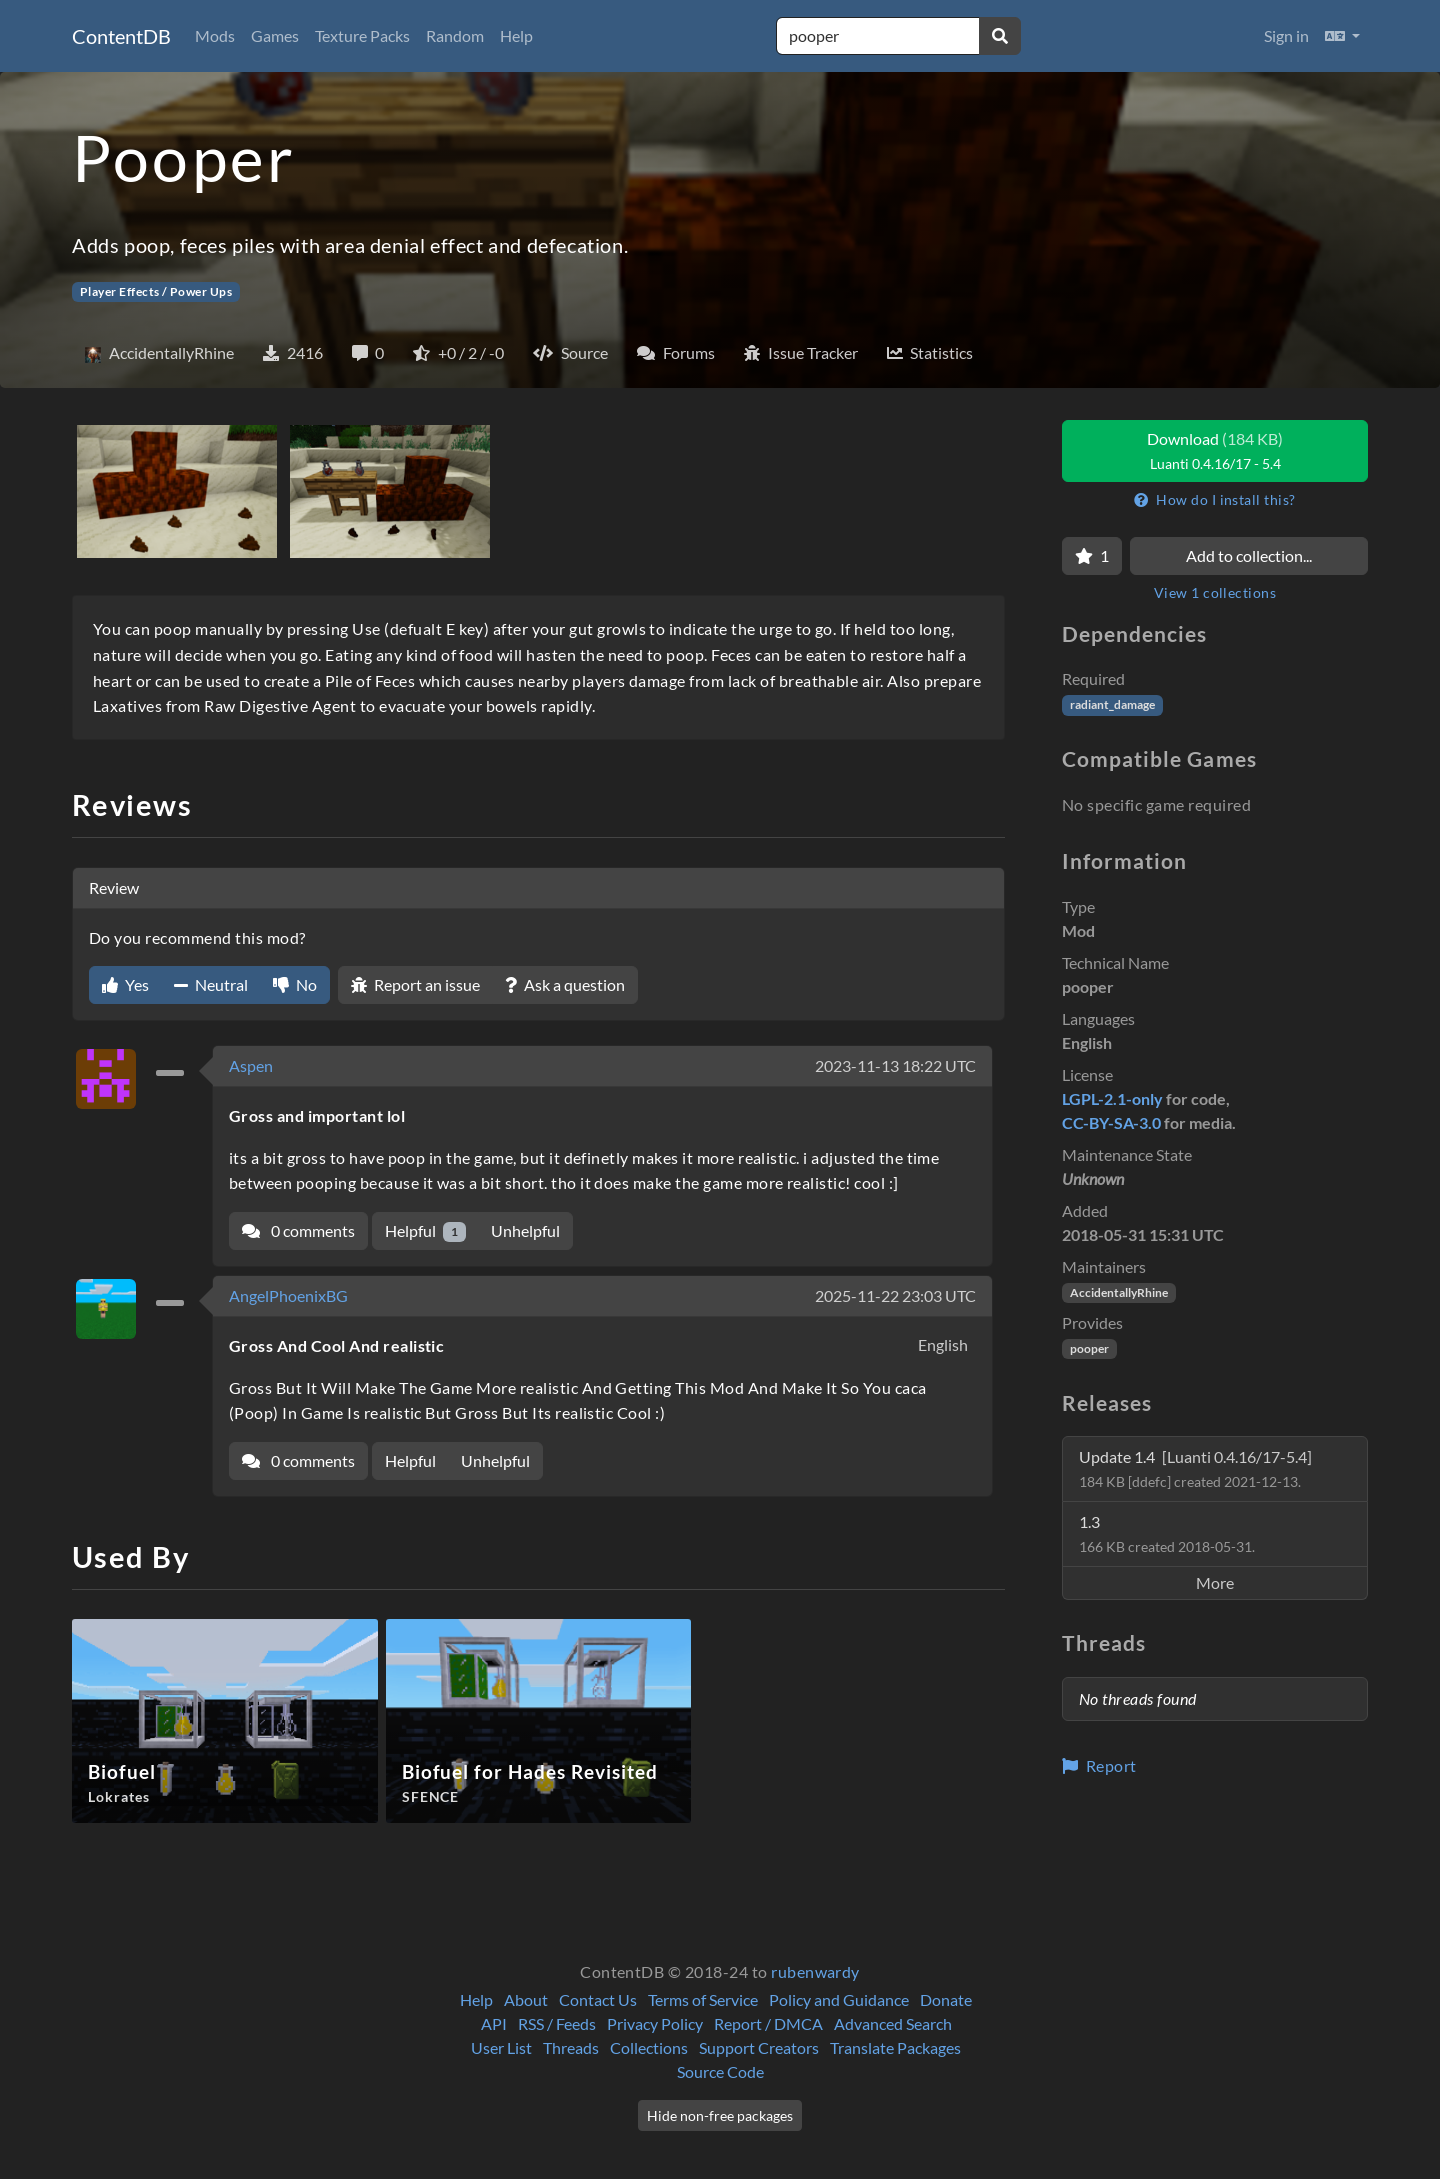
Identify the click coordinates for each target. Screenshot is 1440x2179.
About (526, 1999)
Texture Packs (362, 35)
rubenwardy (815, 1971)
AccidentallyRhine (1119, 1292)
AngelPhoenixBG (288, 1295)
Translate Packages (895, 2047)
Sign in (1286, 35)
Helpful (425, 1231)
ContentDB (121, 36)
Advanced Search (893, 2023)
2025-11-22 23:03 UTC (895, 1295)
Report (1099, 1765)
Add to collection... (1249, 555)
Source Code (720, 2071)
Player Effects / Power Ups (156, 291)
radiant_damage (1112, 704)
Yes (125, 984)
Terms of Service (703, 1999)
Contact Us (598, 1999)
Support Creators (759, 2047)
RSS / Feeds (557, 2023)
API (494, 2023)
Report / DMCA (768, 2023)
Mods (215, 35)
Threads (571, 2047)
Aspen (251, 1065)
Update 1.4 (1195, 1468)
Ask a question (565, 984)
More (1215, 1582)
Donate (946, 1999)
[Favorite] (1092, 556)
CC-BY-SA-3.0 (1111, 1122)
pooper (1089, 1348)
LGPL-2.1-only (1112, 1098)
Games (275, 35)
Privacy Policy (655, 2023)
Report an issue (415, 984)
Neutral (211, 984)
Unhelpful (525, 1230)
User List (501, 2047)
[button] (1342, 36)
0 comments (298, 1230)
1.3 (1167, 1533)
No (295, 984)
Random (455, 35)
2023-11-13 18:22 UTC (895, 1065)
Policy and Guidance (839, 1999)
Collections (649, 2047)
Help (516, 35)
